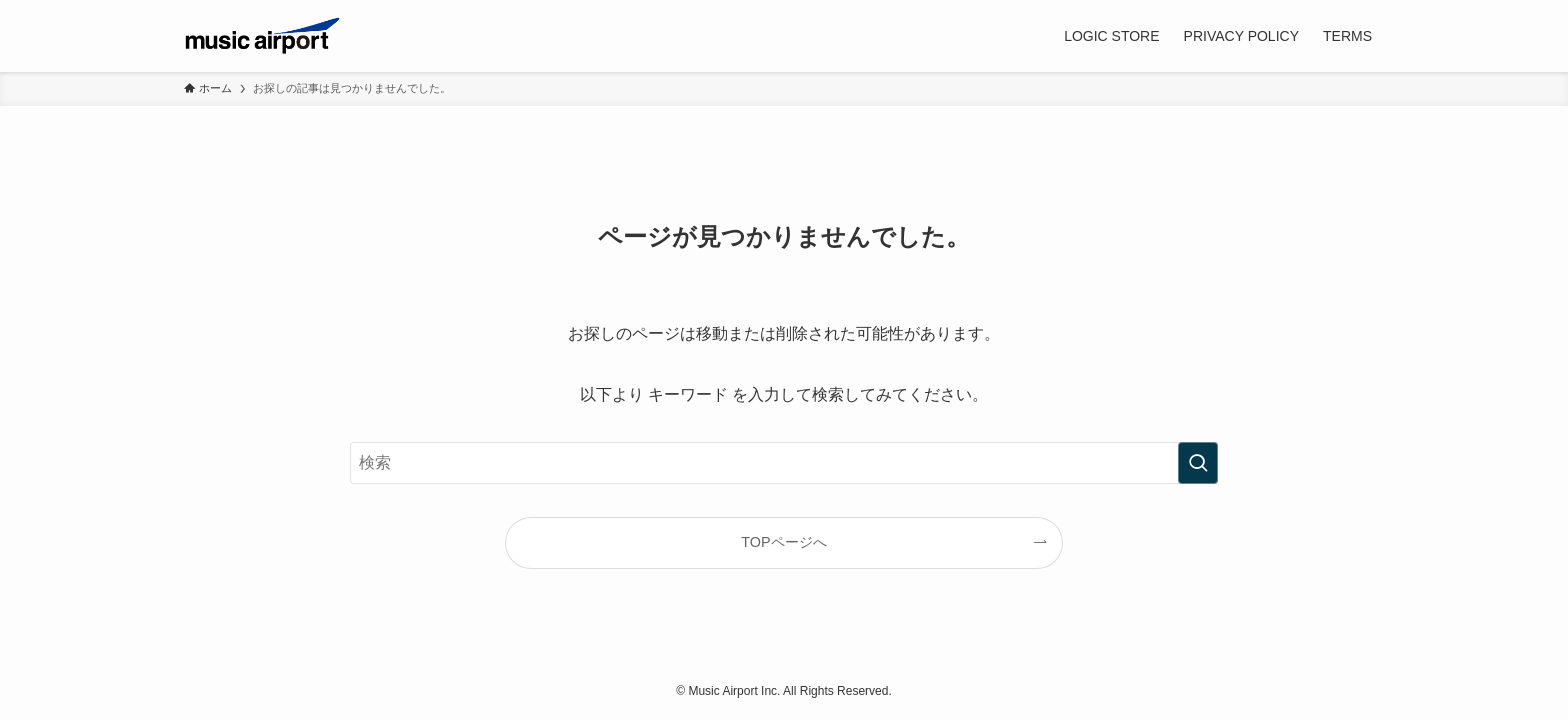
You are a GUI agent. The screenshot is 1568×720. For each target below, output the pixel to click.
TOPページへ (783, 542)
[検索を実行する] (1198, 463)
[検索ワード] (784, 463)
